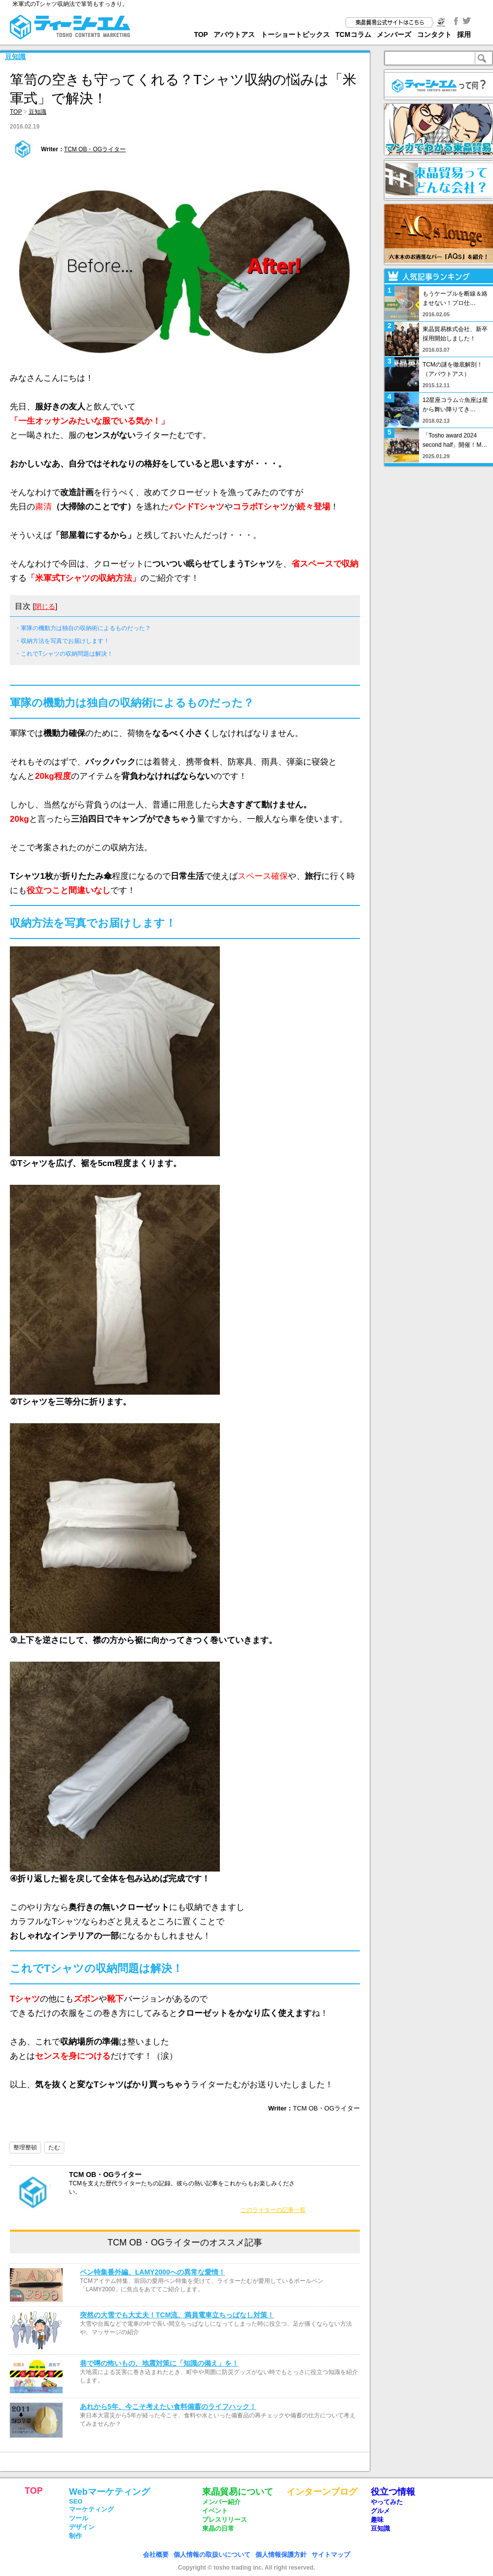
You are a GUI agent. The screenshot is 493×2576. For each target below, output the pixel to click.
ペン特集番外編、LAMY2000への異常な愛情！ (152, 2272)
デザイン (82, 2527)
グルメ (380, 2510)
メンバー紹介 (221, 2502)
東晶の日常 (218, 2528)
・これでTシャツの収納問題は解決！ (64, 653)
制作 (75, 2536)
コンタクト (434, 34)
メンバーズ (394, 34)
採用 (464, 34)
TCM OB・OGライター (95, 149)
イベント (215, 2510)
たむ (54, 2147)
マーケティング (91, 2509)
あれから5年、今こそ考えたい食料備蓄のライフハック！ (168, 2406)
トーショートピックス (295, 34)
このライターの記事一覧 (273, 2210)
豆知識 (15, 57)
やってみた (387, 2502)
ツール (78, 2518)
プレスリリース (224, 2519)
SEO (75, 2501)
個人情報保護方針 (281, 2554)
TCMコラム (353, 34)
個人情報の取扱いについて (212, 2554)
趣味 (377, 2519)
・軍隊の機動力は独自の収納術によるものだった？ (83, 628)
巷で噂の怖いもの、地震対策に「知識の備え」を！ (159, 2363)
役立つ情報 (393, 2492)
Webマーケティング (109, 2492)
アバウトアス (234, 34)
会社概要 (156, 2554)
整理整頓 (25, 2147)
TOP (201, 34)
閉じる (45, 606)
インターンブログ (321, 2492)
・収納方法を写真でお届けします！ (62, 640)
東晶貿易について (237, 2492)
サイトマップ (331, 2554)
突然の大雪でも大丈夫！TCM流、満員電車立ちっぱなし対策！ (177, 2315)
